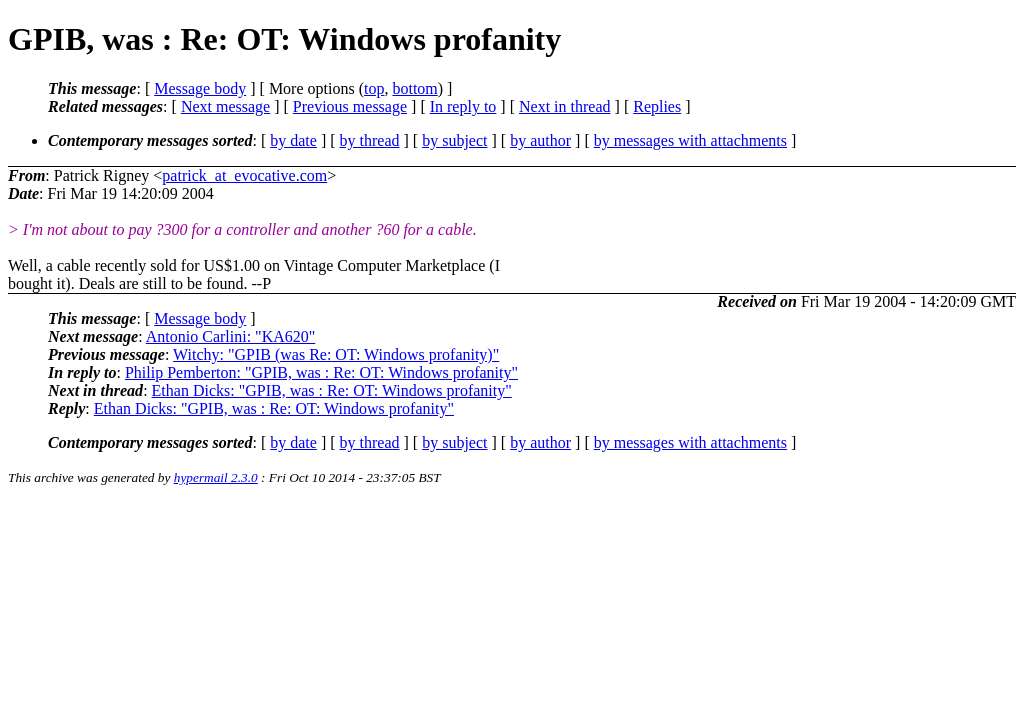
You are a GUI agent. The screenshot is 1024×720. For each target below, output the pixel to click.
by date (293, 140)
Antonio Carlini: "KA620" (231, 336)
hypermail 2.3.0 (216, 477)
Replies (657, 106)
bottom (414, 88)
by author (540, 140)
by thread (370, 140)
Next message (225, 106)
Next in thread (565, 106)
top (374, 88)
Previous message (350, 106)
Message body (200, 88)
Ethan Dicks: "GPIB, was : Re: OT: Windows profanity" (332, 390)
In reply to (463, 106)
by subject (454, 140)
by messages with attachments (690, 140)
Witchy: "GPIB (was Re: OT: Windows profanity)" (336, 354)
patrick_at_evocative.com (244, 175)
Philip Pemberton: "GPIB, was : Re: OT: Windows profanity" (321, 372)
